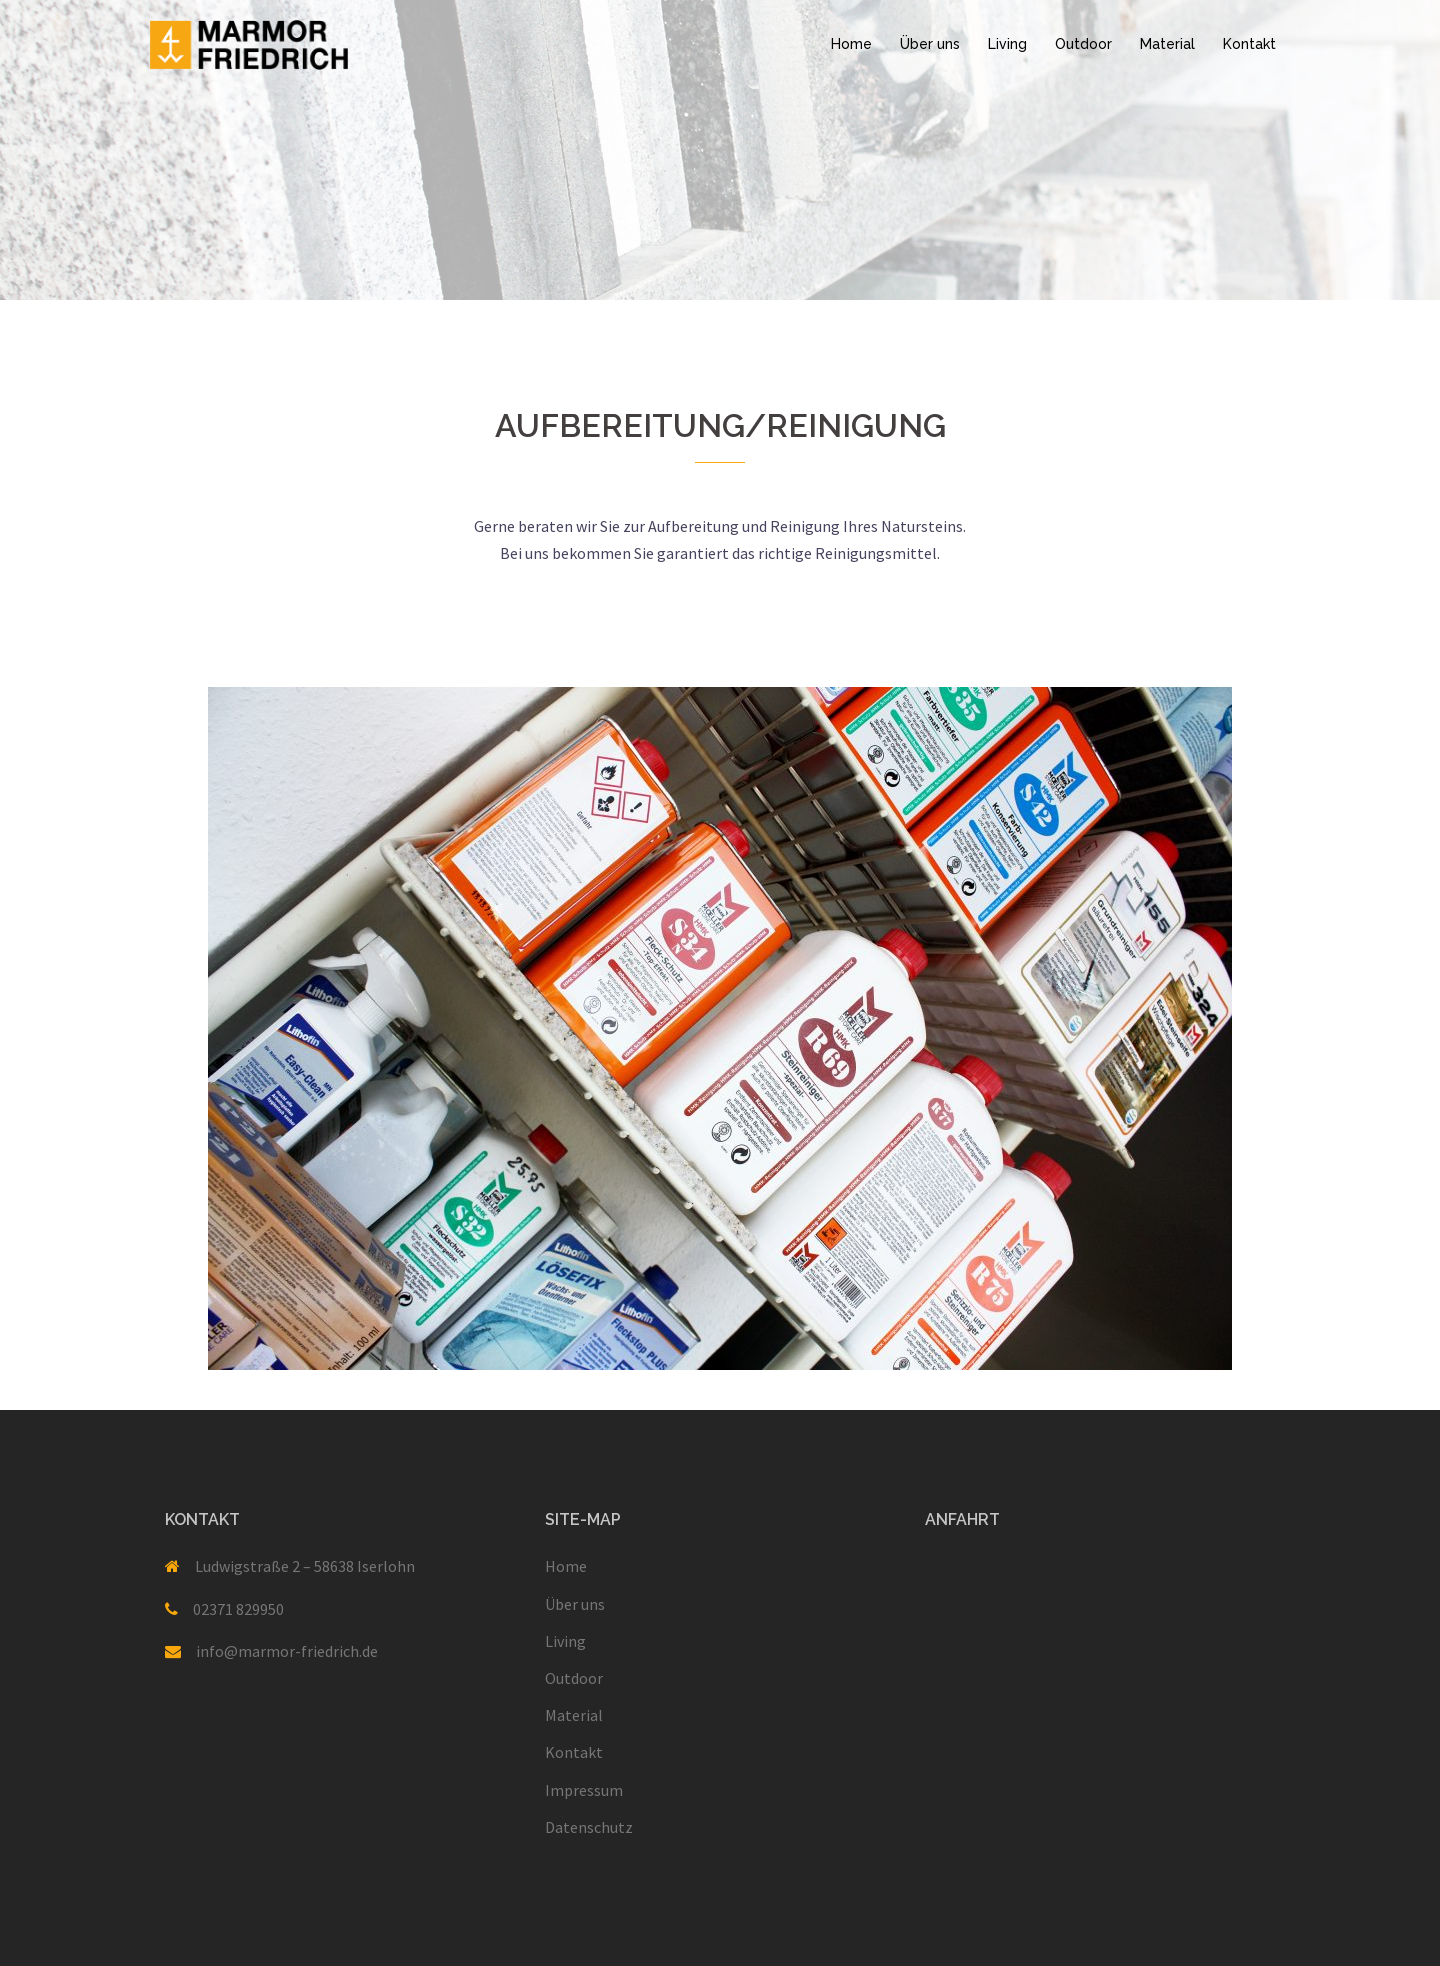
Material (1167, 44)
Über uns (930, 44)
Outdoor (1083, 44)
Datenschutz (589, 1827)
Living (1007, 44)
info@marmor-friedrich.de (287, 1651)
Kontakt (1249, 44)
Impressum (584, 1790)
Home (851, 44)
